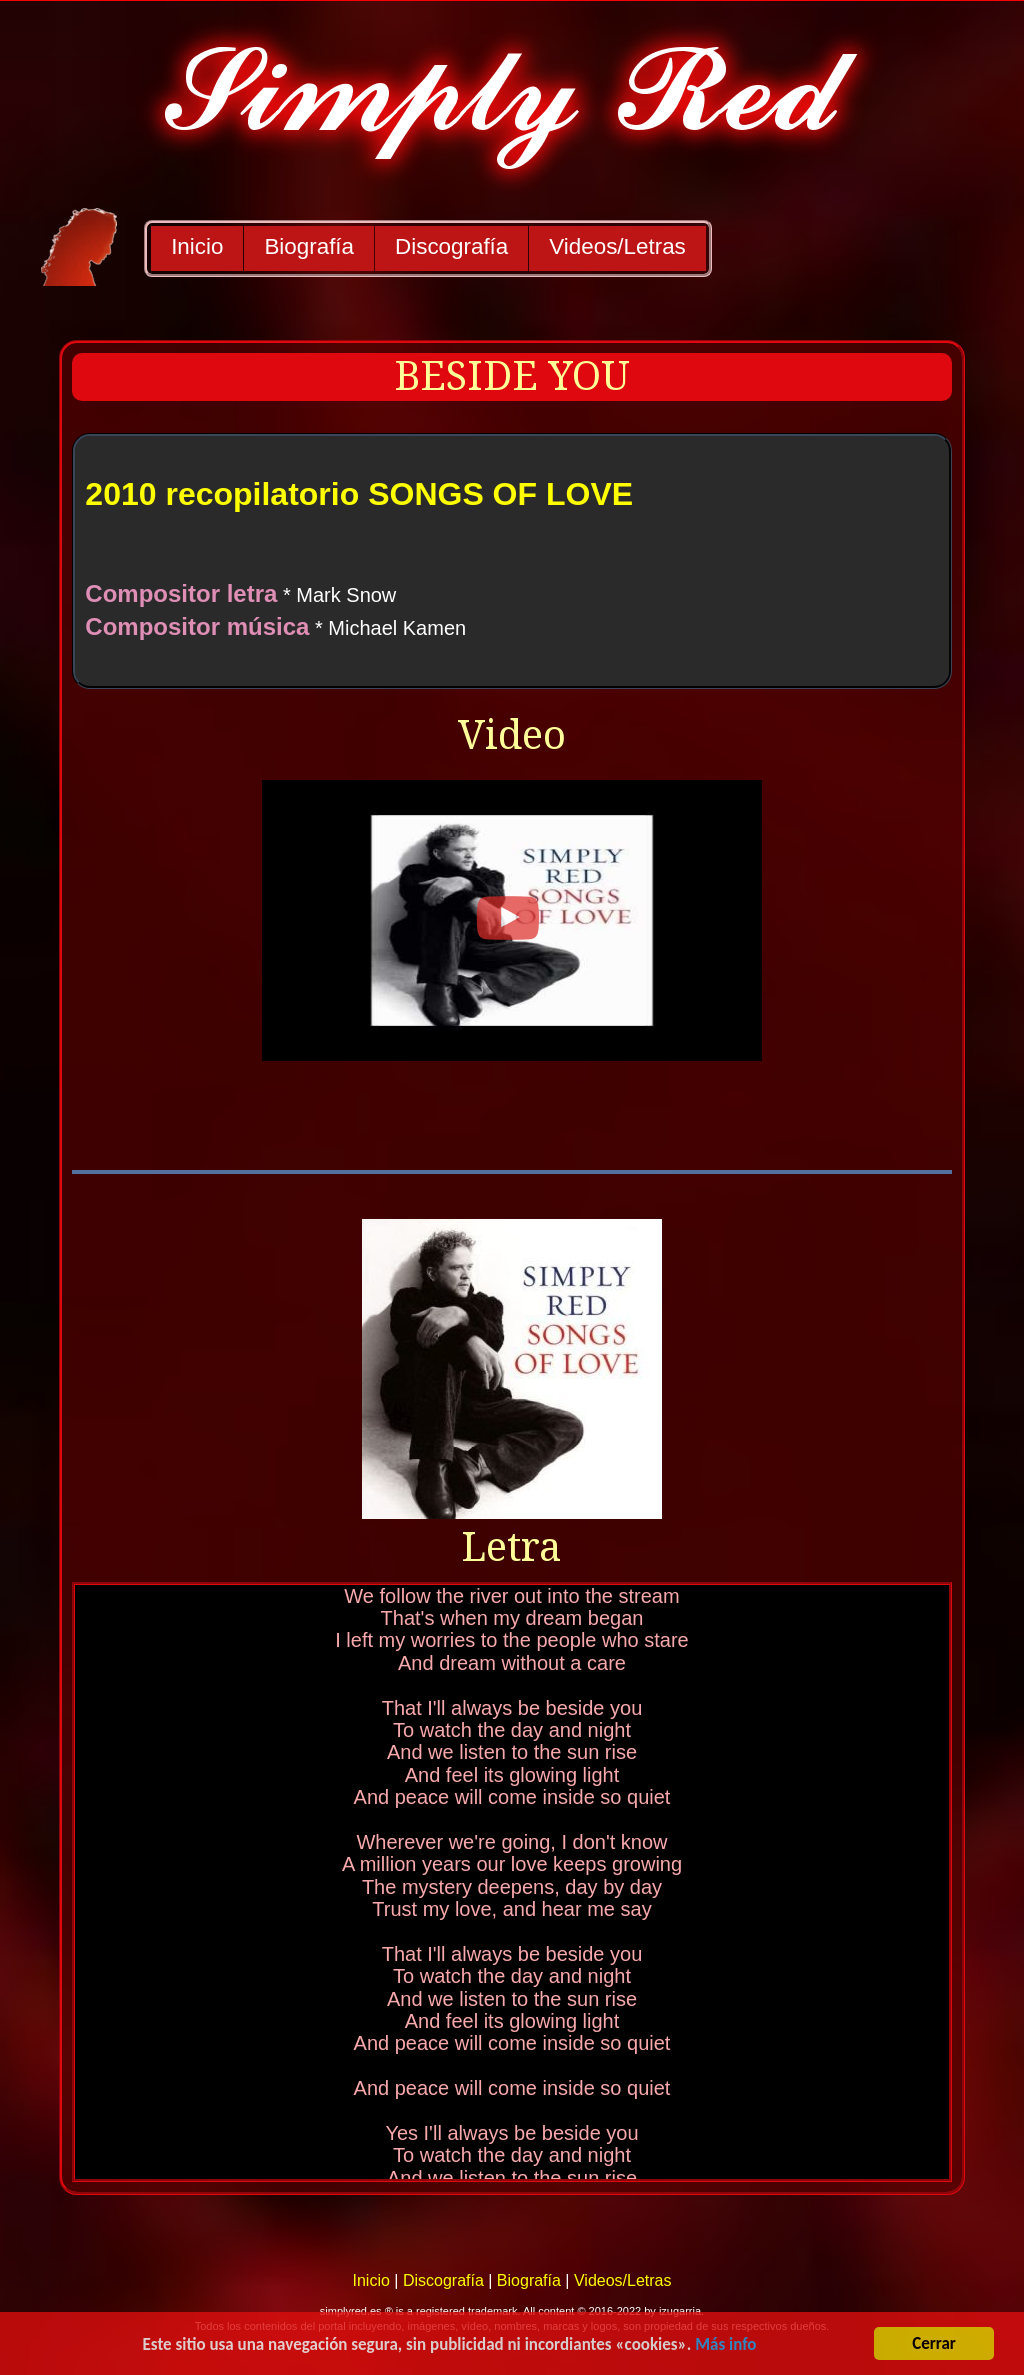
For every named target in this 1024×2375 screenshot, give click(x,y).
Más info (725, 2344)
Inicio (197, 246)
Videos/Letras (617, 246)
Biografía (309, 246)
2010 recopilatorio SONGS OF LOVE (359, 494)
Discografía (451, 246)
